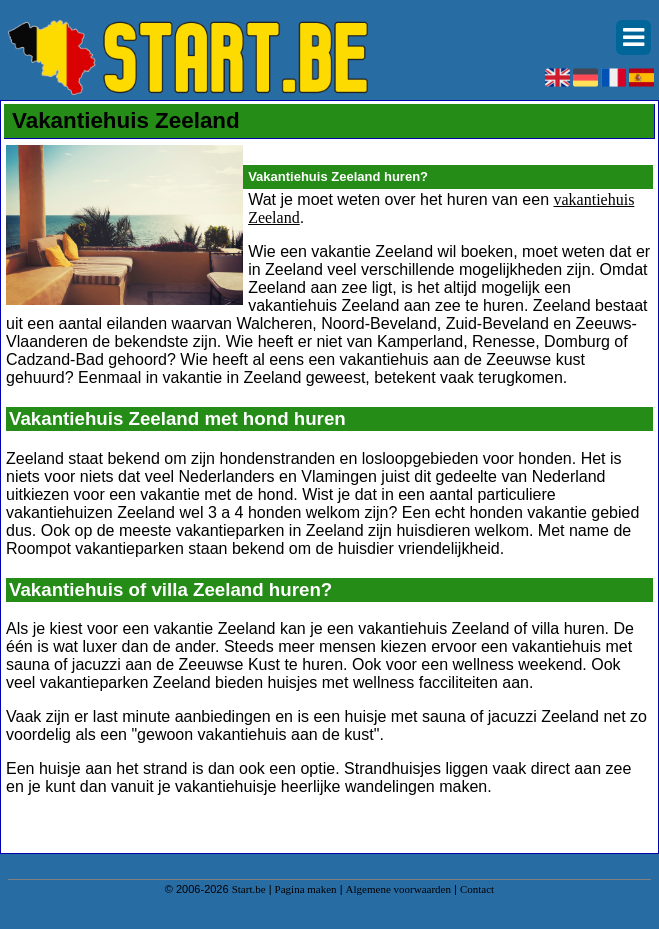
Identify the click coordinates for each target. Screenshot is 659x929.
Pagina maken (306, 889)
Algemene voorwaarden (398, 889)
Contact (477, 889)
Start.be (249, 889)
